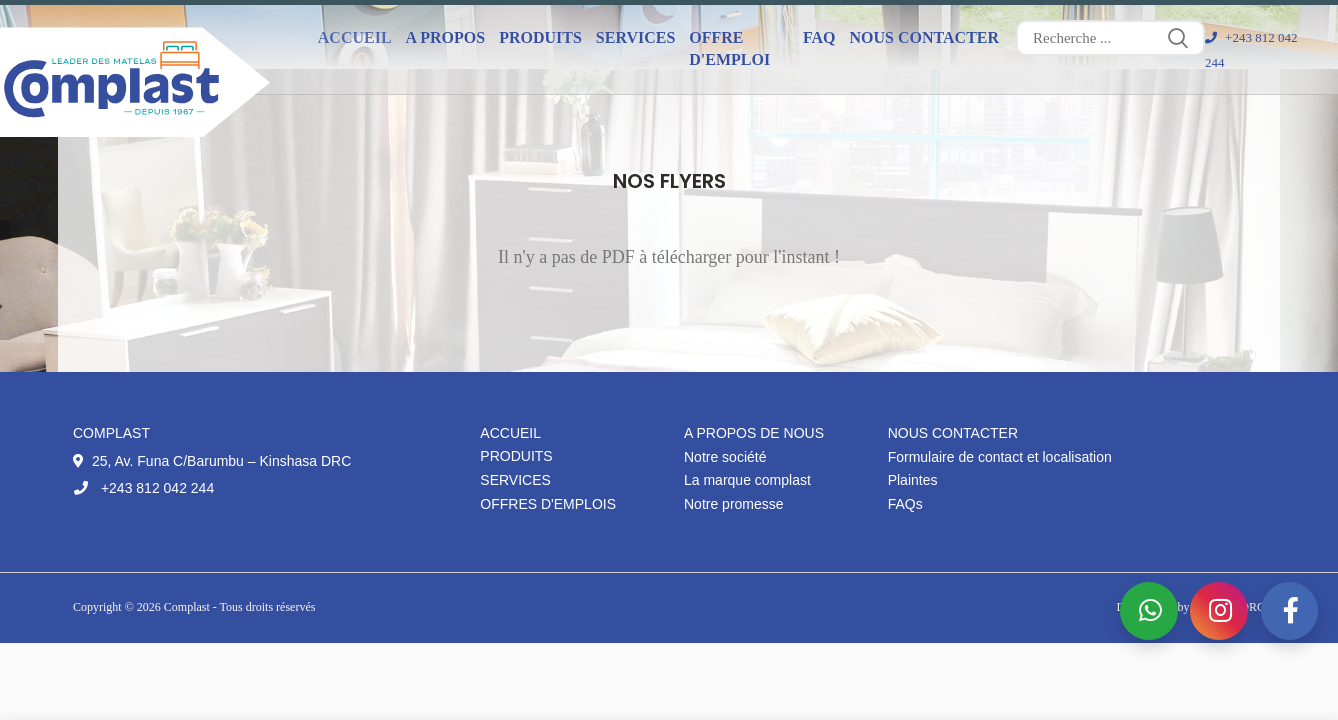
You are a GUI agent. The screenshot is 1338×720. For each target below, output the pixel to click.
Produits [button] (540, 37)
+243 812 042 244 (143, 488)
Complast (188, 607)
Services (515, 480)
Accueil (355, 37)
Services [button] (635, 37)
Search (1178, 38)
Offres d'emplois (548, 504)
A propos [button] (446, 37)
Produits (516, 456)
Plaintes (913, 480)
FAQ (819, 37)
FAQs (905, 504)
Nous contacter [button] (925, 37)
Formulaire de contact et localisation (1000, 457)
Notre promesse (734, 504)
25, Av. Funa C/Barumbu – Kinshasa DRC (212, 461)
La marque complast (747, 480)
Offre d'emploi (729, 48)
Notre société (725, 457)
